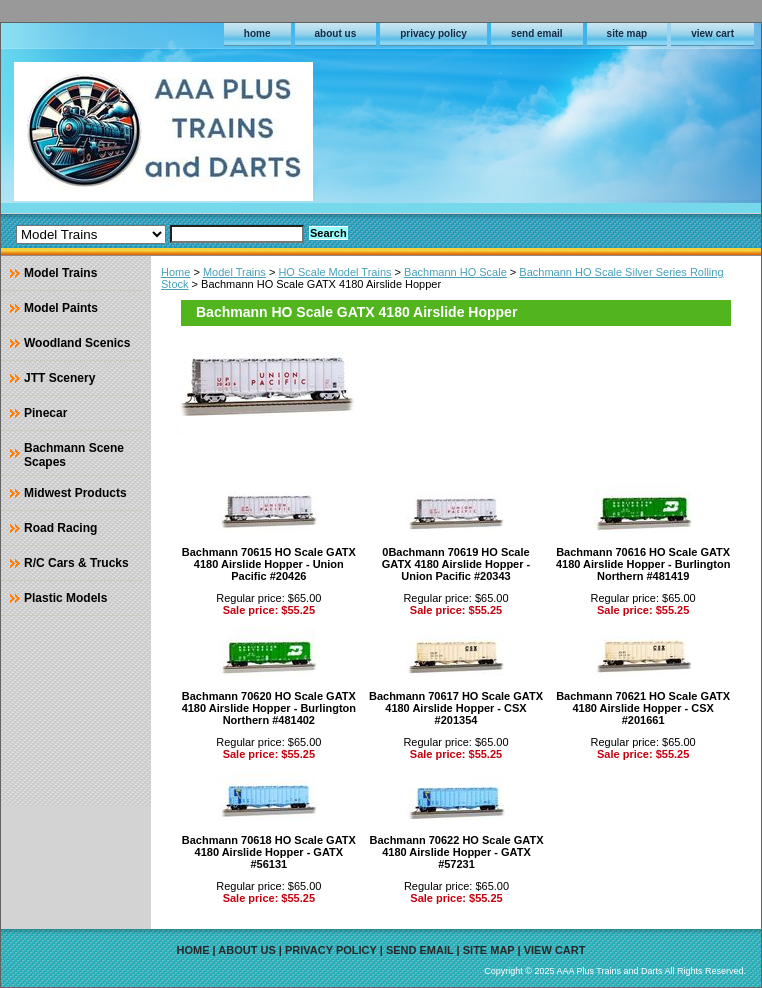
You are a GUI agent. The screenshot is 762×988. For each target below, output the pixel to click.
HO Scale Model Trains (334, 272)
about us (336, 33)
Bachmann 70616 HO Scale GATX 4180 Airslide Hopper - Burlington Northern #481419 (643, 564)
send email (537, 33)
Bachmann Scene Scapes (74, 455)
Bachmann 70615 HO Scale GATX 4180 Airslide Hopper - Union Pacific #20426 (269, 564)
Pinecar (45, 413)
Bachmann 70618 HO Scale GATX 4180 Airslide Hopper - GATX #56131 (269, 852)
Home (175, 272)
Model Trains (234, 272)
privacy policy (433, 33)
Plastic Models (65, 598)
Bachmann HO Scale (455, 272)
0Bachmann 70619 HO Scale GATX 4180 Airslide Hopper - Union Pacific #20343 (456, 564)
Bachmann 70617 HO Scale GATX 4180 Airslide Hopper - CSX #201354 (456, 708)
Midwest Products (75, 493)
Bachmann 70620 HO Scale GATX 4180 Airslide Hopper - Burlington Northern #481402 (269, 708)
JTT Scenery (59, 378)
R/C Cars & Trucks (76, 563)
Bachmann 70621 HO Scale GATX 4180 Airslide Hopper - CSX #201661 (643, 708)
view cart (712, 33)
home (257, 33)
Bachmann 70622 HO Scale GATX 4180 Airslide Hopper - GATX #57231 (456, 852)
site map (627, 33)
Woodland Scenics (77, 343)
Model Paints (61, 308)
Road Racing (60, 528)
